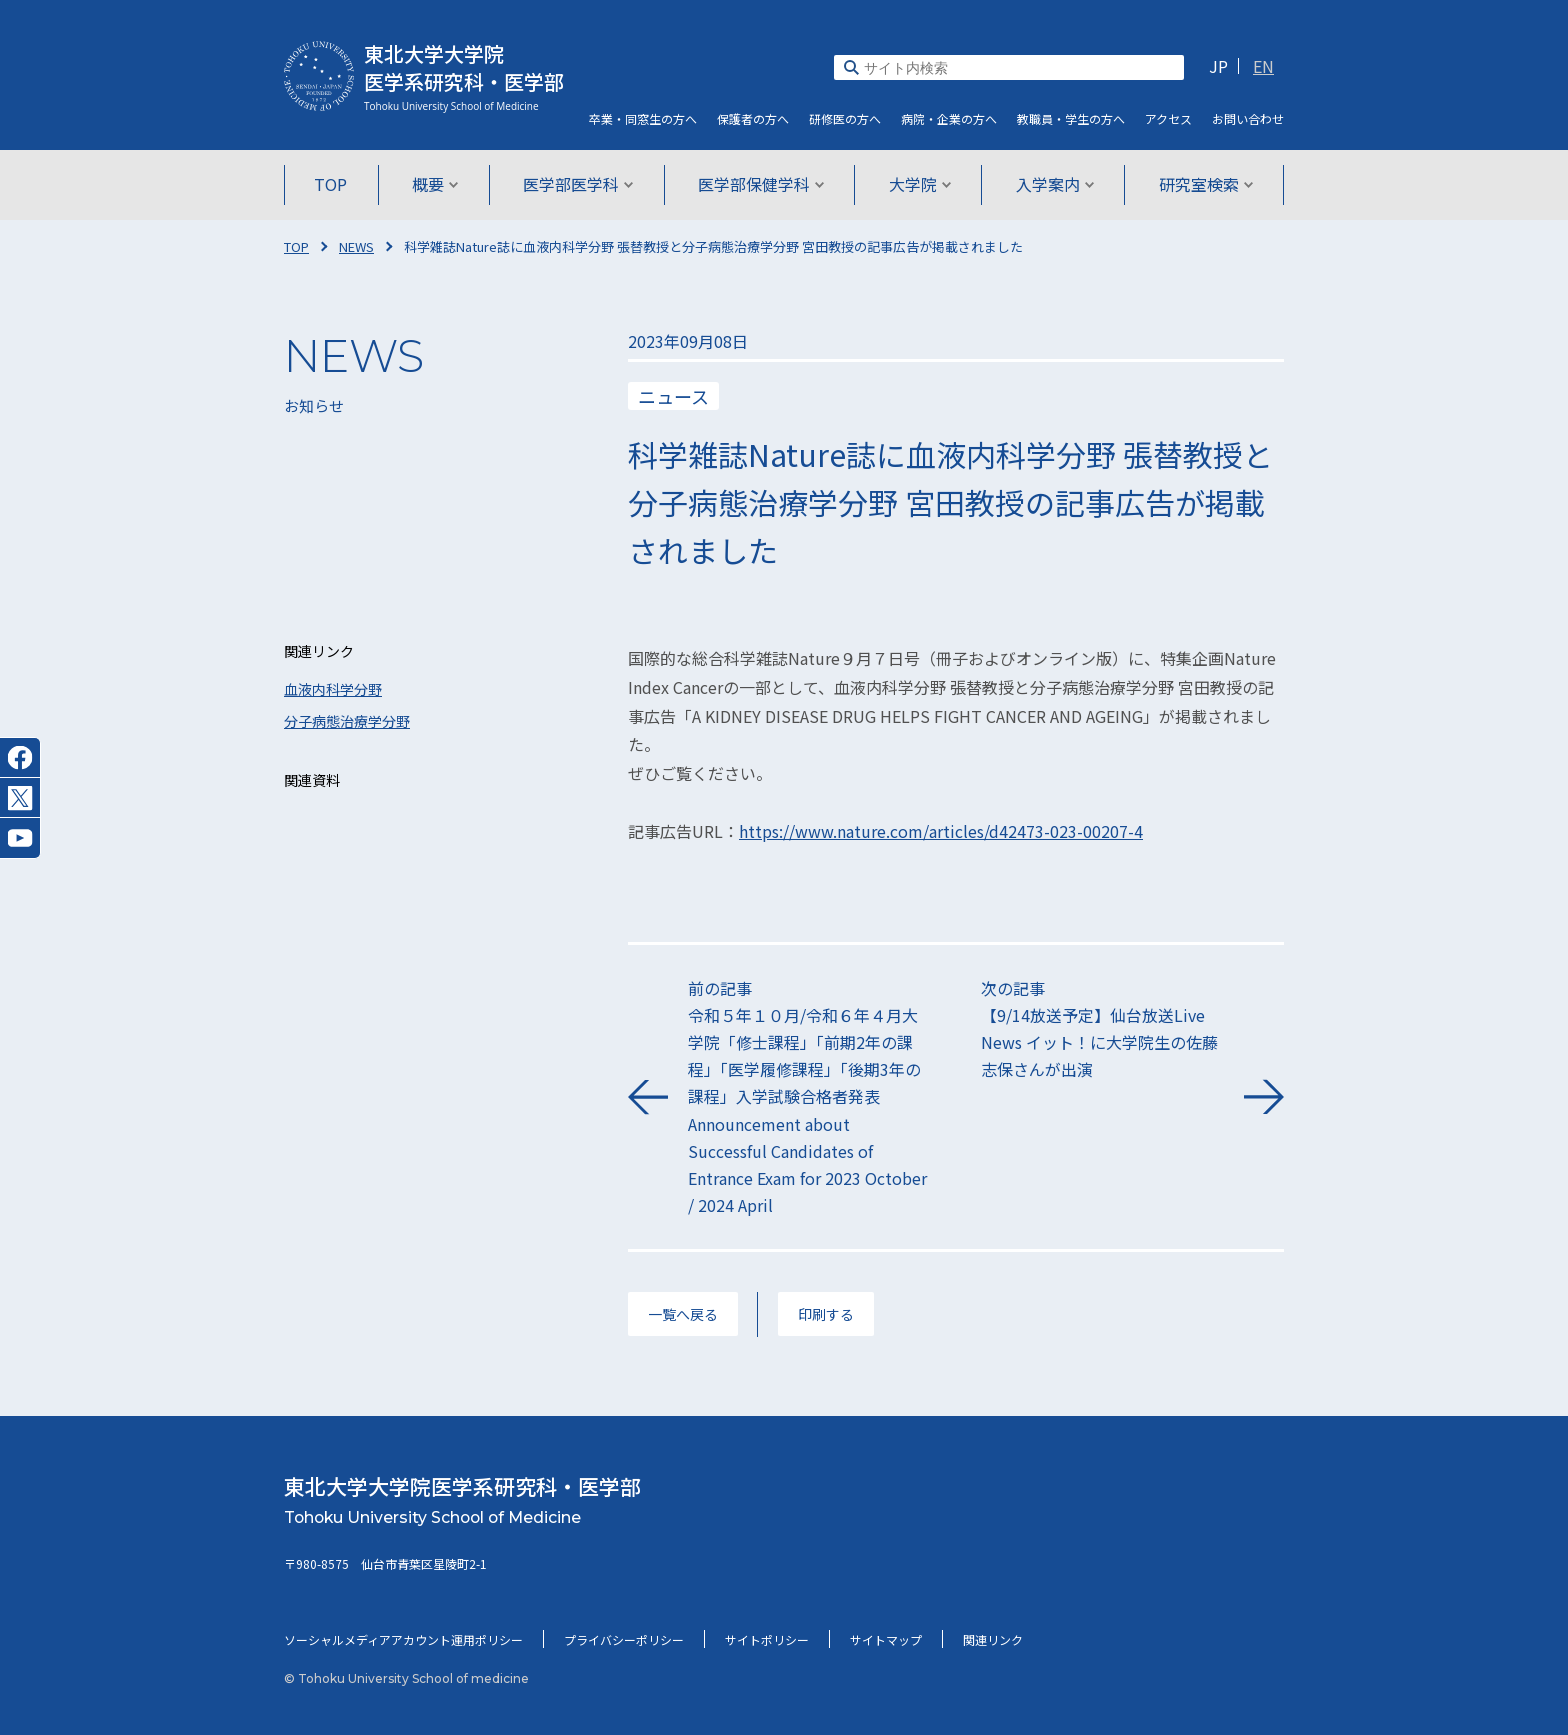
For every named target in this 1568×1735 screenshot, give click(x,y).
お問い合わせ (1248, 118)
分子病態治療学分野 (347, 721)
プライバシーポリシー (624, 1639)
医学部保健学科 (761, 184)
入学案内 (1054, 184)
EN (1263, 66)
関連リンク (993, 1639)
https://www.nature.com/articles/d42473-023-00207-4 (941, 831)
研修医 (845, 118)
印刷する (826, 1314)
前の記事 (809, 1098)
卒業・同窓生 (643, 118)
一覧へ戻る (683, 1314)
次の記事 (1102, 1030)
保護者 (753, 118)
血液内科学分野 (333, 689)
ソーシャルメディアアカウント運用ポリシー (403, 1639)
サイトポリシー (767, 1639)
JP (1218, 66)
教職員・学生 (1071, 118)
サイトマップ (886, 1639)
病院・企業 (949, 118)
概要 (435, 184)
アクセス (1168, 118)
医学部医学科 (578, 184)
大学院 (919, 184)
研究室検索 (1205, 184)
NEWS (356, 246)
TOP (331, 184)
